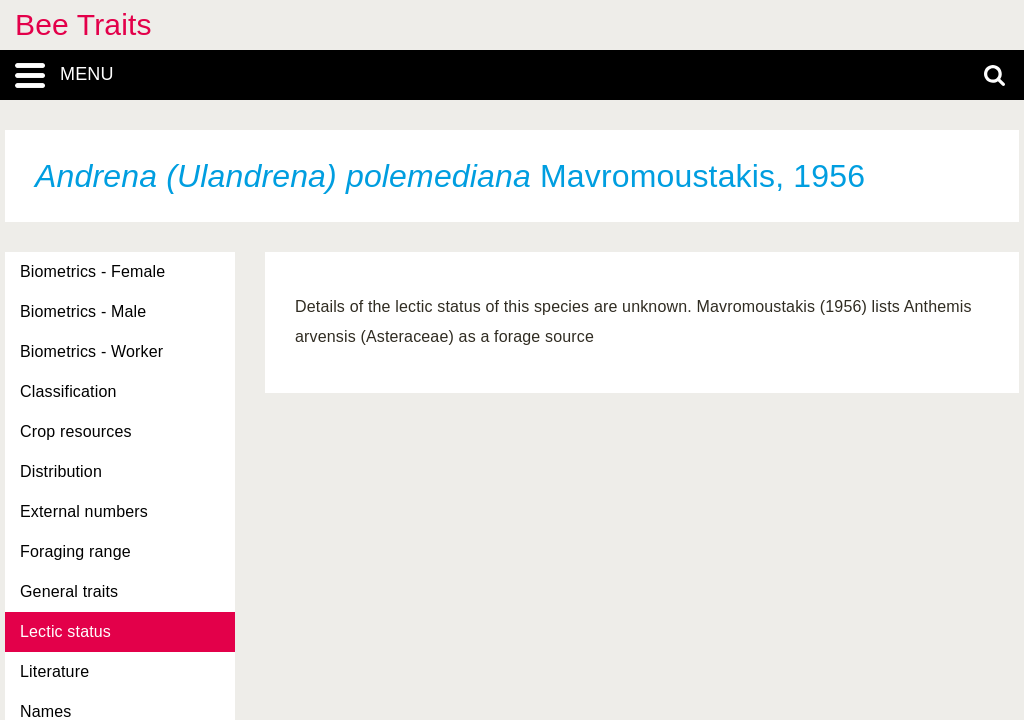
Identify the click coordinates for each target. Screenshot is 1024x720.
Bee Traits (83, 24)
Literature (54, 671)
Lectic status (65, 631)
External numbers (84, 511)
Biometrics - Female (92, 271)
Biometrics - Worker (91, 351)
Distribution (61, 471)
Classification (68, 391)
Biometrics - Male (83, 311)
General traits (69, 591)
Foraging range (75, 551)
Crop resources (76, 431)
